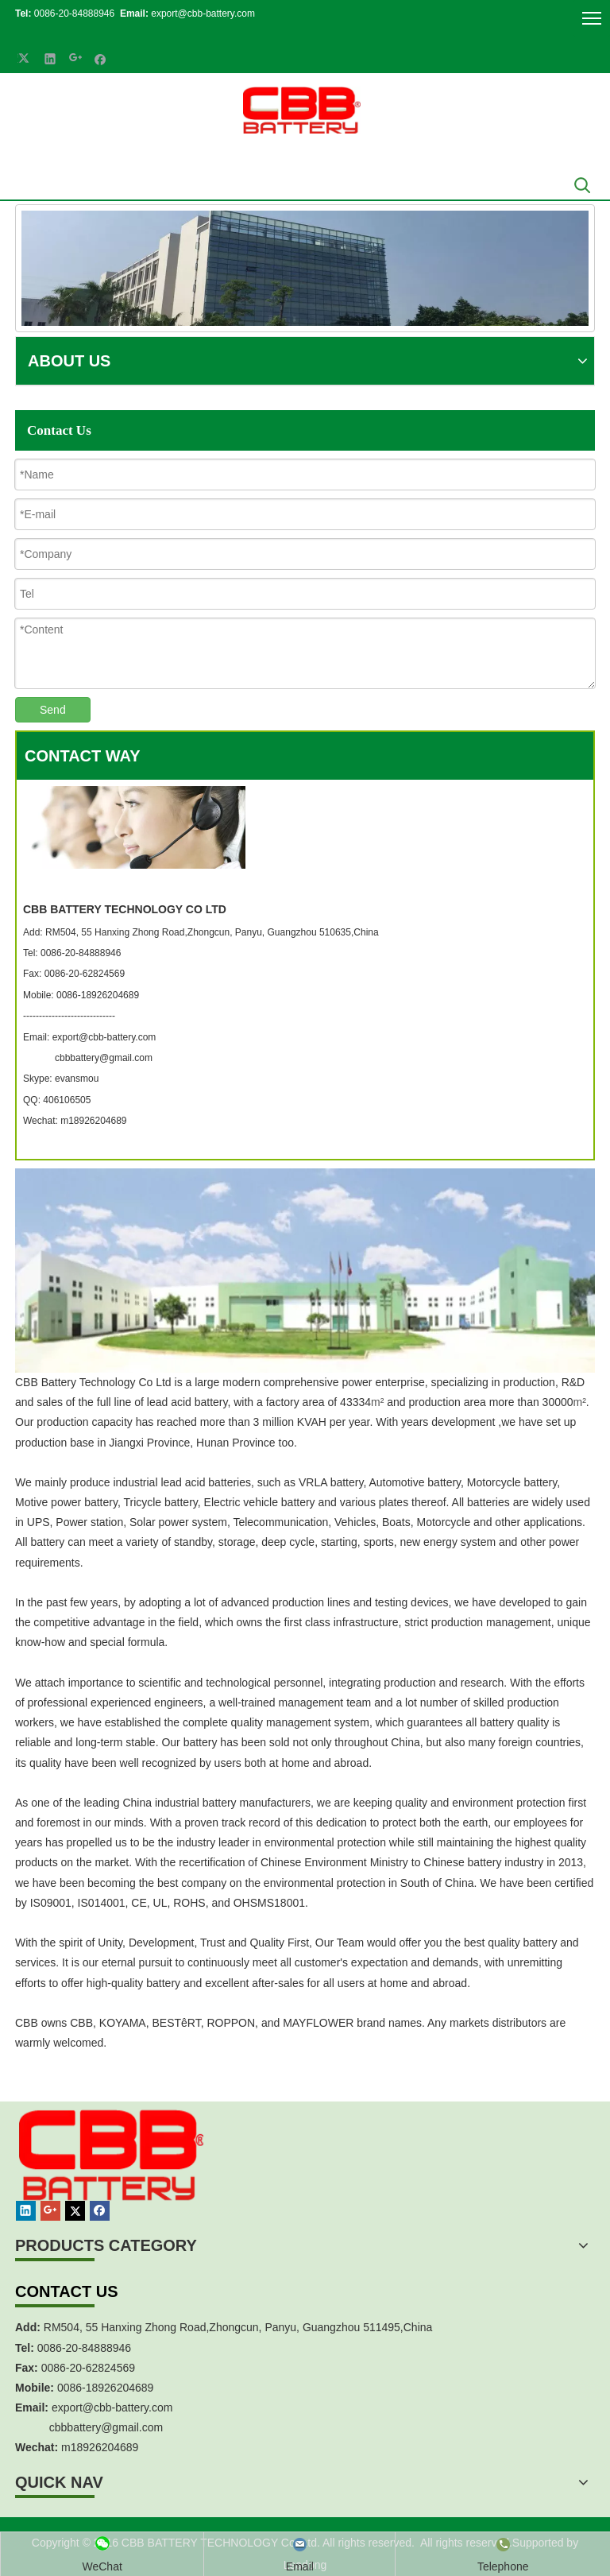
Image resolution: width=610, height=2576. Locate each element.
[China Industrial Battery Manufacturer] (305, 268)
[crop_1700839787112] (302, 110)
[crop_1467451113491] (109, 2173)
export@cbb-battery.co (108, 2407)
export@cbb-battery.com (202, 13)
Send (53, 709)
